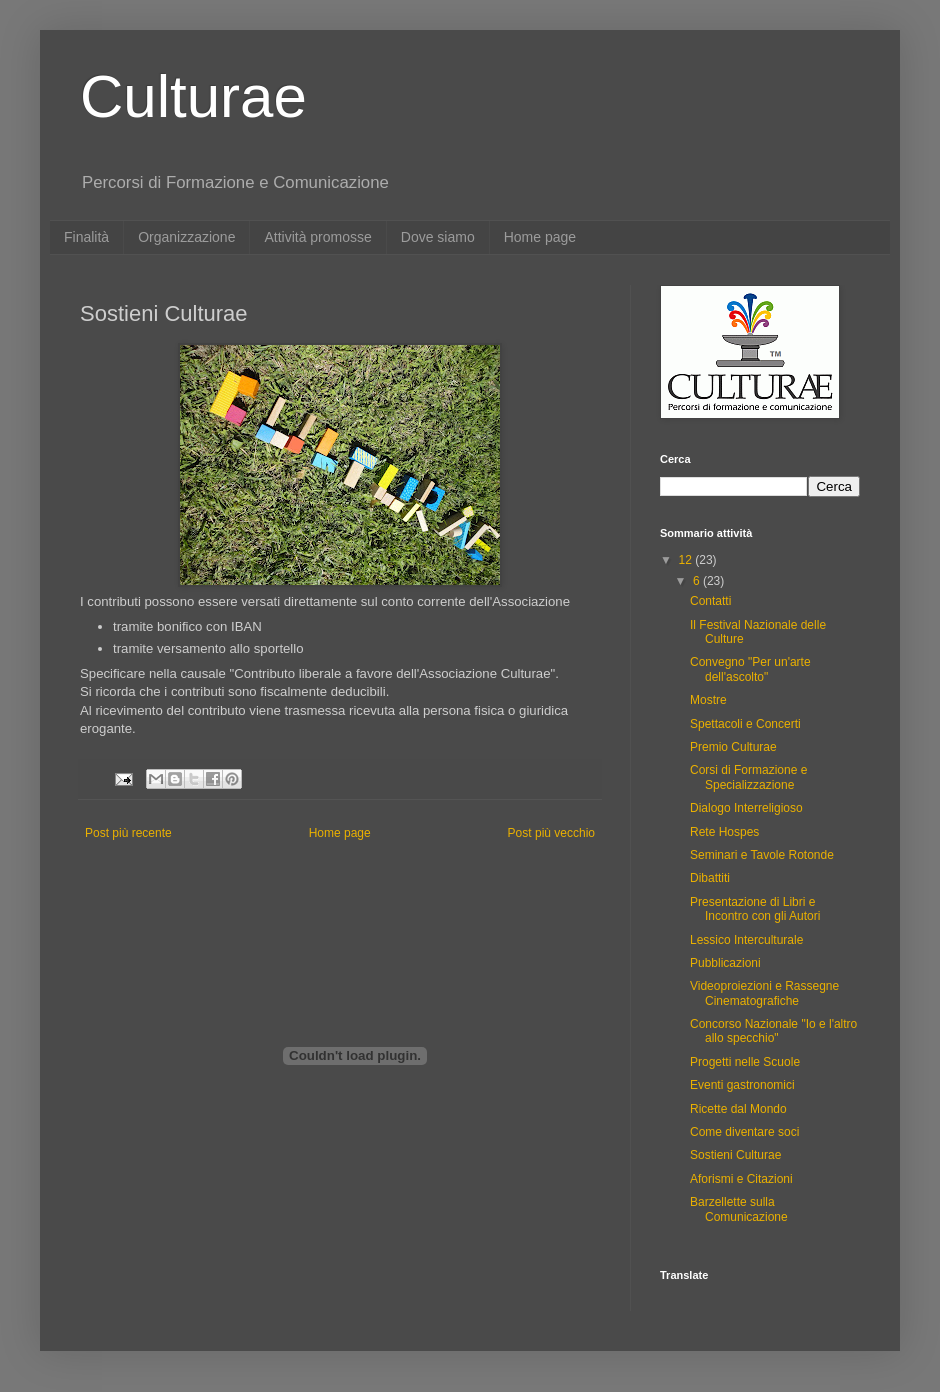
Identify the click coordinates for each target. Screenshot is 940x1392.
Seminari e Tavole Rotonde (762, 855)
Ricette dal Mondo (738, 1109)
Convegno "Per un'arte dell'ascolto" (750, 669)
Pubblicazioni (725, 963)
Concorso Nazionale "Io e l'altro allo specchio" (773, 1031)
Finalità (86, 237)
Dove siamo (438, 237)
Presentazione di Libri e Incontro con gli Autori (755, 909)
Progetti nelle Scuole (745, 1062)
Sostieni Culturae (735, 1155)
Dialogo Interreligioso (746, 808)
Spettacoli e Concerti (745, 724)
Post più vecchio (551, 833)
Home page (540, 237)
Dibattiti (710, 878)
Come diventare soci (744, 1132)
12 (687, 560)
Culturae (193, 96)
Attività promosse (317, 237)
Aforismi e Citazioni (741, 1179)
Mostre (708, 700)
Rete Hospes (724, 832)
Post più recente (128, 833)
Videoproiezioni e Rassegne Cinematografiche (764, 993)
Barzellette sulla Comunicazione (739, 1209)
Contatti (710, 601)
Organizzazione (186, 237)
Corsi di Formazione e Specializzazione (748, 777)
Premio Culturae (733, 747)
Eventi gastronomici (742, 1085)
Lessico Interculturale (746, 940)
